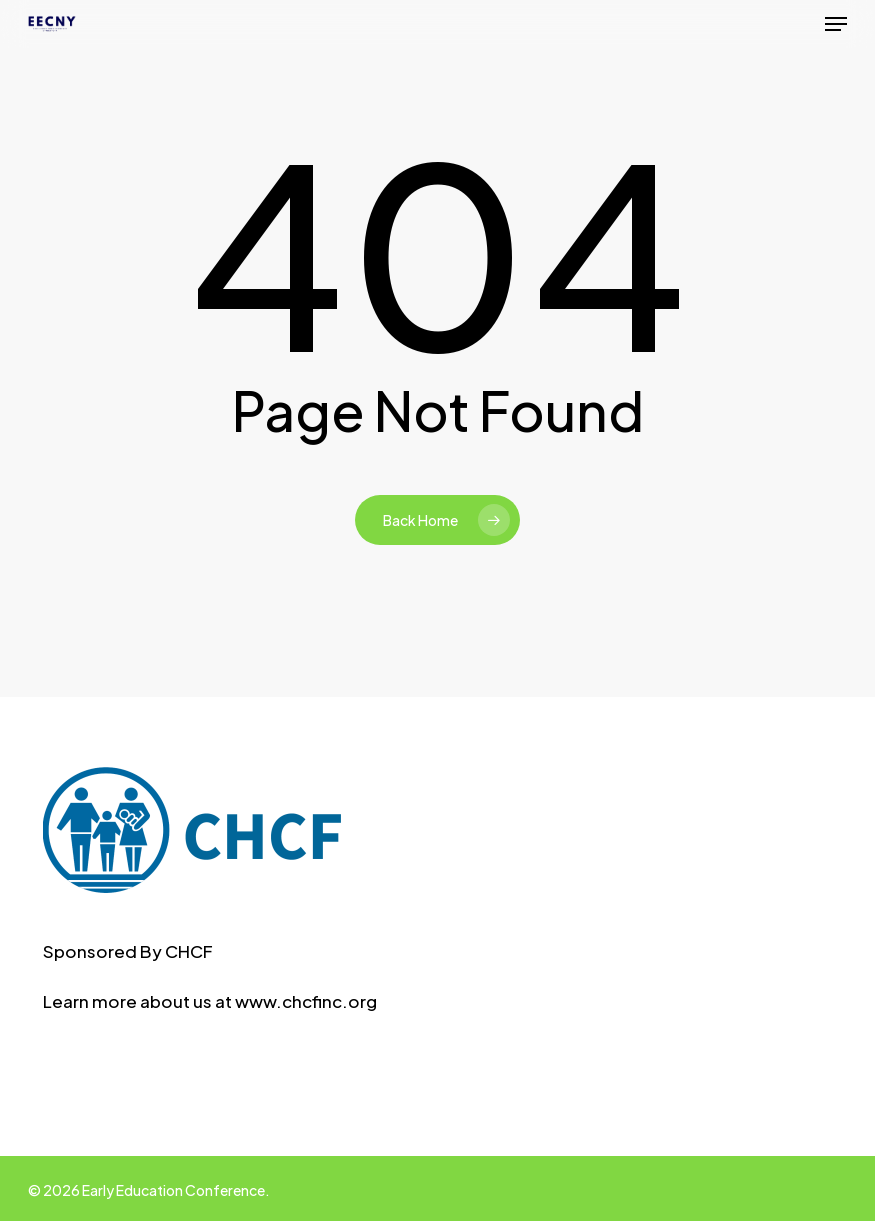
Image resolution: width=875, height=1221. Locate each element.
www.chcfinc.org (306, 1001)
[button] (836, 24)
